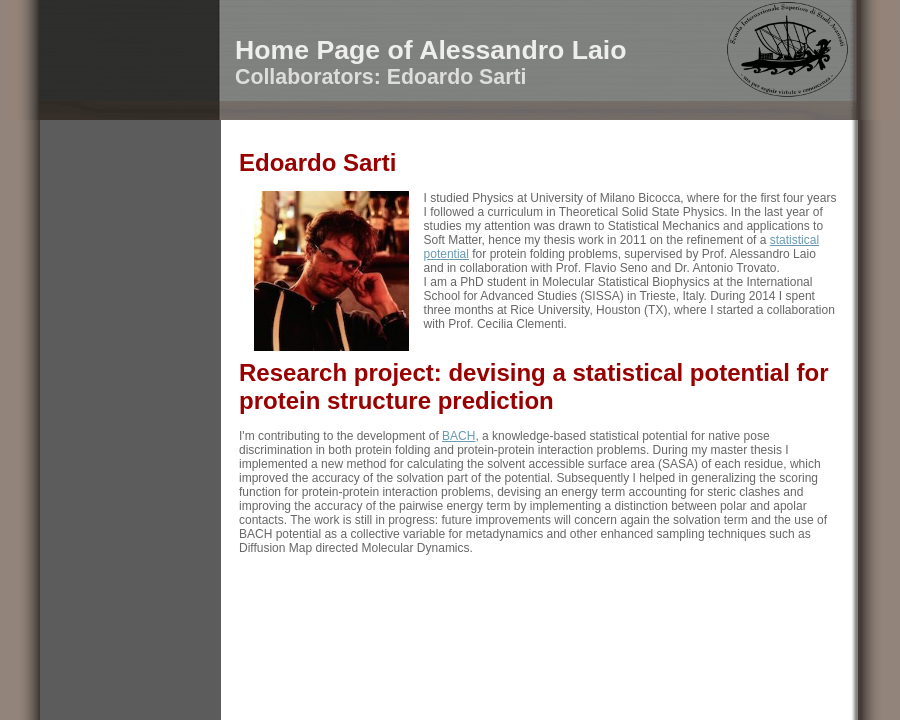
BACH (458, 436)
